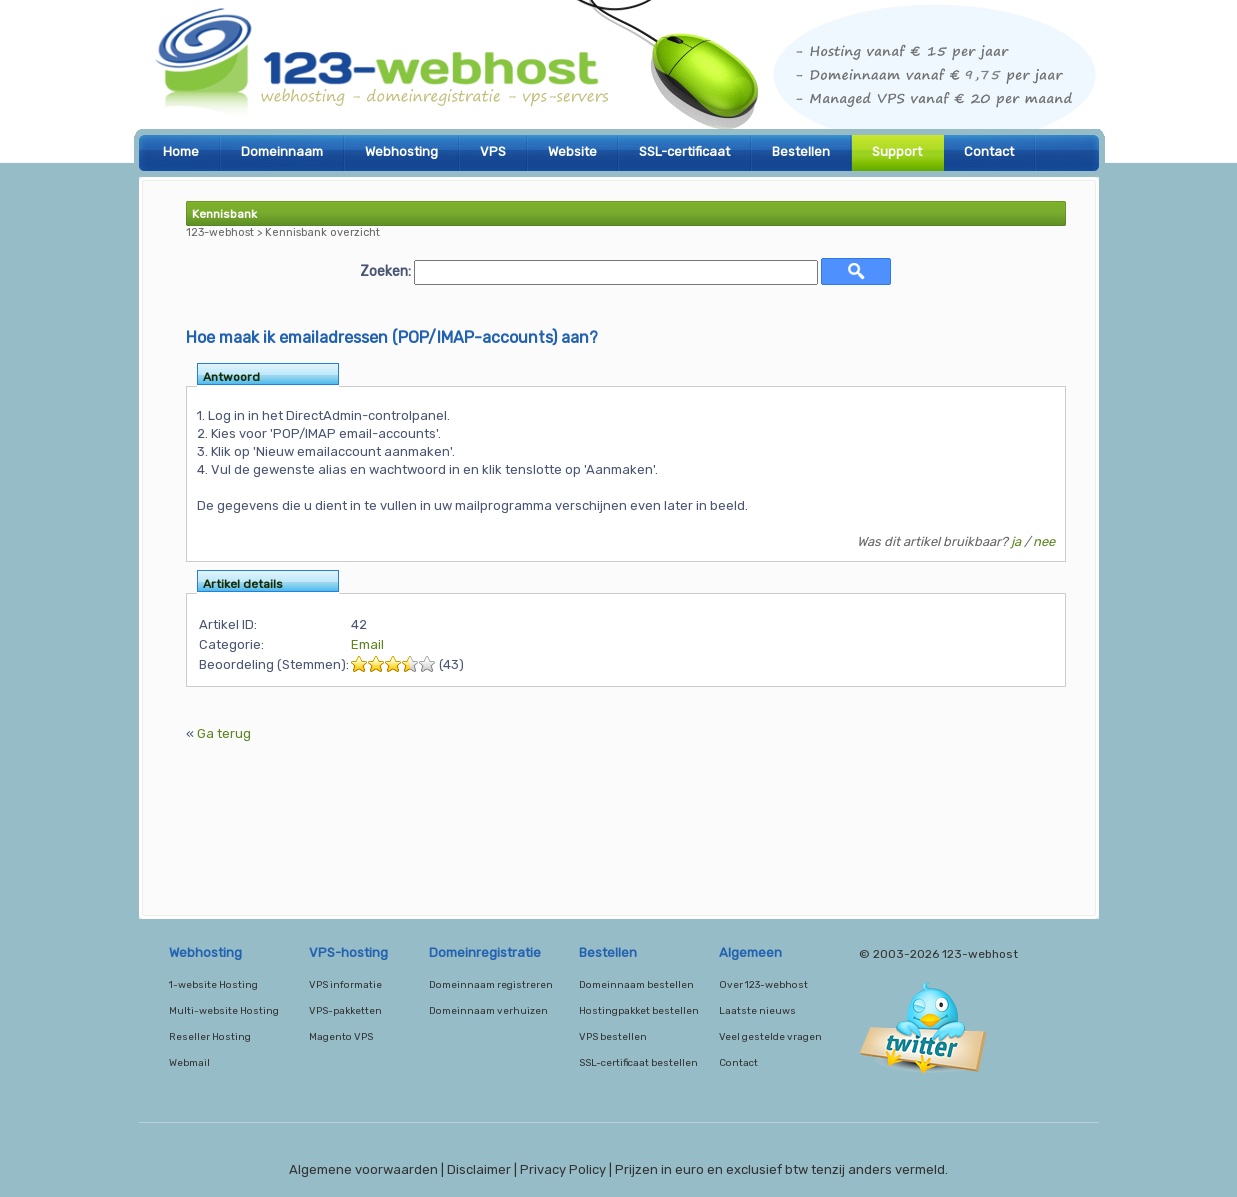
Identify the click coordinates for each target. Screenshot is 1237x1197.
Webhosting (401, 151)
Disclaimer (479, 1169)
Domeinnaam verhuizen (488, 1011)
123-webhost (619, 70)
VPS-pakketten (345, 1011)
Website (572, 151)
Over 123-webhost (763, 985)
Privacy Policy (563, 1169)
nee (1044, 541)
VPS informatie (345, 985)
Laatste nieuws (757, 1011)
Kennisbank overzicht (322, 232)
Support (897, 151)
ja (1016, 541)
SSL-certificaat (684, 151)
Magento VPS (341, 1037)
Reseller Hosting (210, 1037)
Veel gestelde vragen (770, 1037)
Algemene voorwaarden (363, 1169)
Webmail (189, 1063)
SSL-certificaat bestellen (638, 1063)
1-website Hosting (213, 985)
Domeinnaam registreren (491, 985)
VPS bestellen (613, 1037)
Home (181, 151)
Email (367, 644)
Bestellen (801, 151)
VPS (493, 151)
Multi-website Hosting (224, 1011)
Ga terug (224, 733)
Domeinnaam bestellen (636, 985)
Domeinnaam (282, 151)
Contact (989, 151)
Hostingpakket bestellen (639, 1011)
